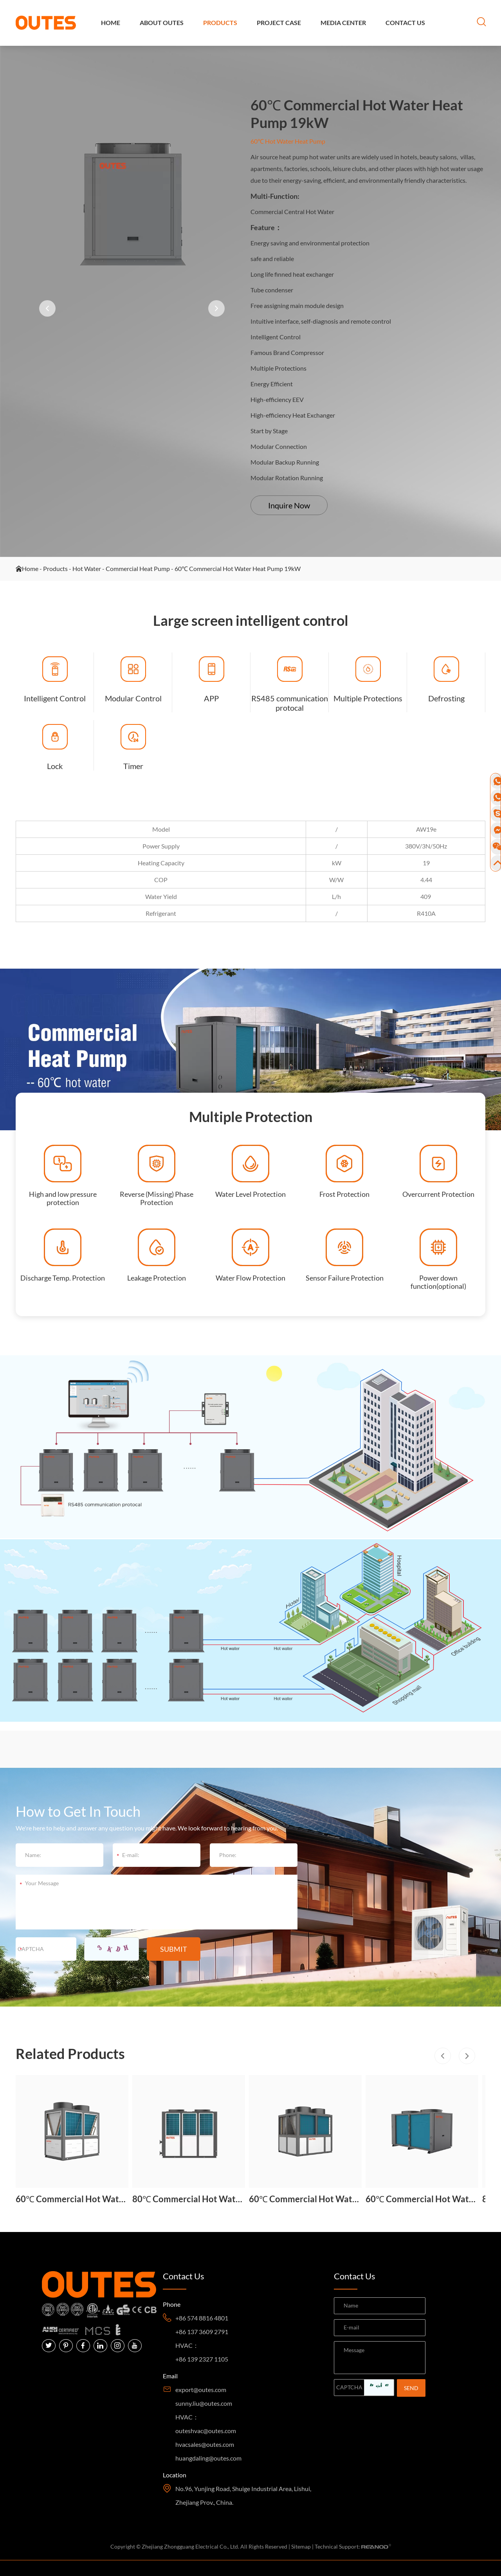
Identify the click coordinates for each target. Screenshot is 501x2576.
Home (110, 22)
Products (220, 22)
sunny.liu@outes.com (203, 2403)
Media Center (343, 22)
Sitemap (301, 2546)
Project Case (279, 22)
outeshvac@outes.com (205, 2430)
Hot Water (86, 569)
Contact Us (405, 22)
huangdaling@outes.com (208, 2458)
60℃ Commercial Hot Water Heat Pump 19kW (238, 569)
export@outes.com (200, 2389)
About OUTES (162, 22)
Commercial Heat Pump (138, 569)
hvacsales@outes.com (204, 2444)
